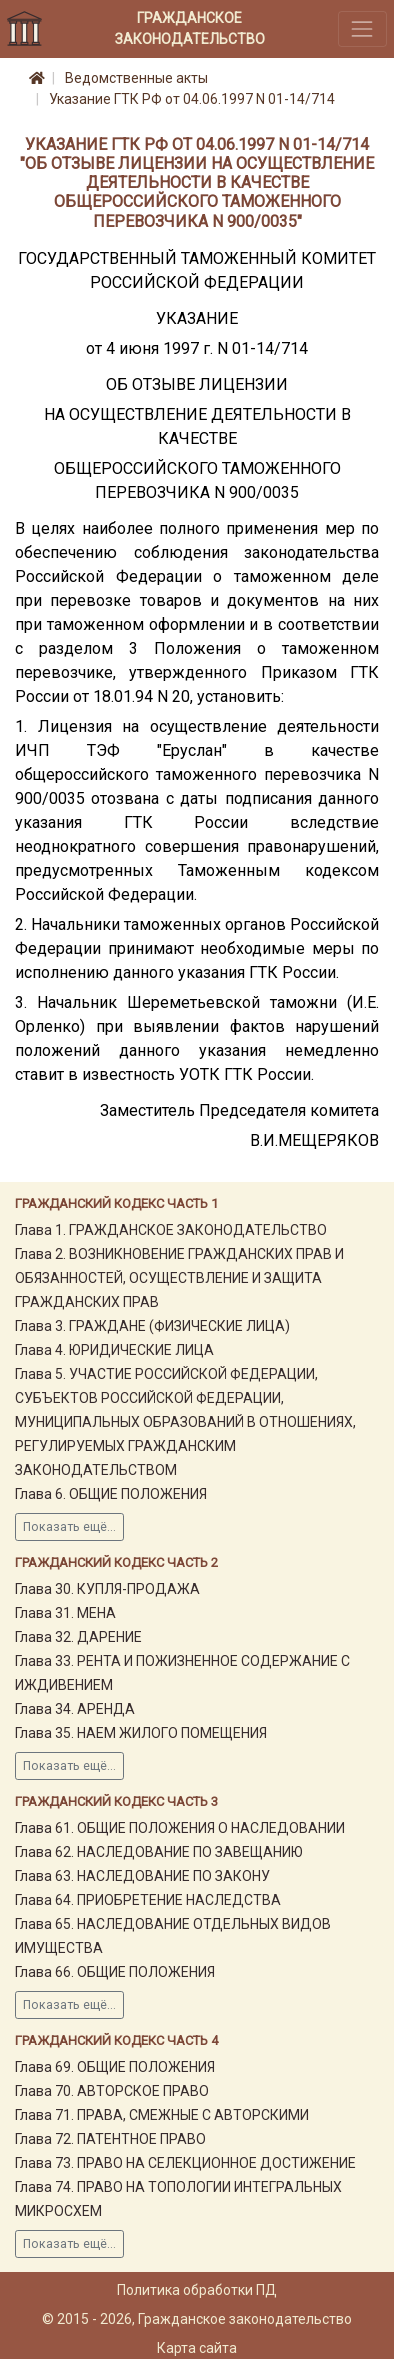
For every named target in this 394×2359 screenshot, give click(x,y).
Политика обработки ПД (197, 2290)
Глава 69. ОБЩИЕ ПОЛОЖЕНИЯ (115, 2067)
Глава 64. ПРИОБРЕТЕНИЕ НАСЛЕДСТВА (148, 1900)
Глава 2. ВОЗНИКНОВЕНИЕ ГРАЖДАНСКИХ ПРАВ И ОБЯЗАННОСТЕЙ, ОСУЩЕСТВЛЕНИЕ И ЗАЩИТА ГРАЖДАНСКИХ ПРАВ (179, 1278)
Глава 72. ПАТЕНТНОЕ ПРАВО (110, 2139)
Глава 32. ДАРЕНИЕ (78, 1637)
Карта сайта (197, 2348)
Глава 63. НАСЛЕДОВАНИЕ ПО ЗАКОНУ (142, 1876)
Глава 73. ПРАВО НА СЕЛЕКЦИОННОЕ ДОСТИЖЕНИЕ (185, 2163)
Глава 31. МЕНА (65, 1613)
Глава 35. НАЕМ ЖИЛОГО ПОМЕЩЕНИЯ (141, 1733)
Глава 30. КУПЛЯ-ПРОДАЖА (107, 1589)
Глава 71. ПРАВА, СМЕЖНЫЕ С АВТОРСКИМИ (162, 2115)
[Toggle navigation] (362, 28)
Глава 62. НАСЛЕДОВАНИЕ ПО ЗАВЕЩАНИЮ (159, 1852)
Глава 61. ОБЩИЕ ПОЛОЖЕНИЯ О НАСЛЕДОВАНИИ (180, 1828)
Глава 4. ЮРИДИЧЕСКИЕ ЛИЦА (114, 1350)
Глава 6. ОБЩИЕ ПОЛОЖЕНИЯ (111, 1494)
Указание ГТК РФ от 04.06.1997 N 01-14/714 (192, 99)
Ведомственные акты (136, 78)
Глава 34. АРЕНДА (75, 1709)
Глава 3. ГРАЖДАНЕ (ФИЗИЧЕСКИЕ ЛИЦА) (152, 1326)
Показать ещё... (69, 1527)
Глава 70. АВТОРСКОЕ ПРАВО (112, 2091)
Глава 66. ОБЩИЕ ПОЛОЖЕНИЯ (115, 1972)
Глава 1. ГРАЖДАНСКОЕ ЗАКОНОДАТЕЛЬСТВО (171, 1230)
